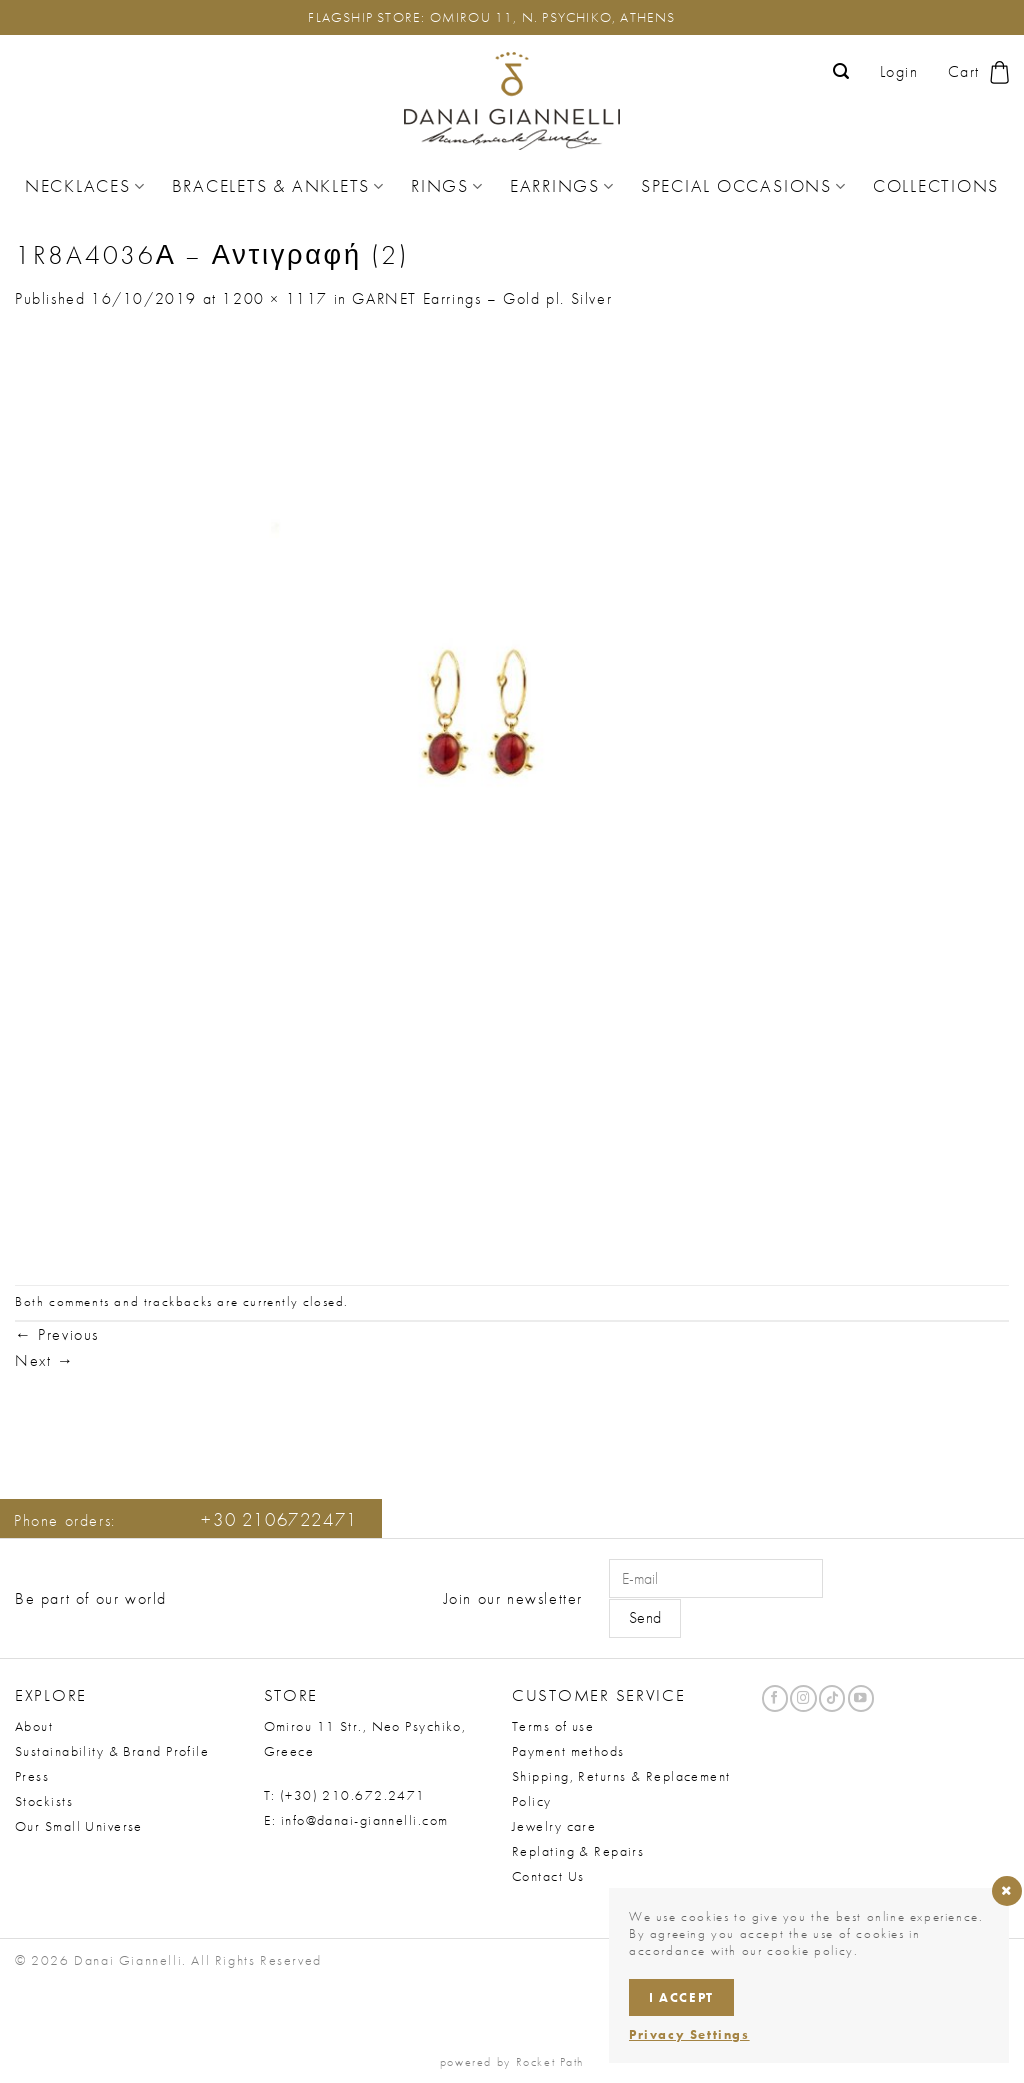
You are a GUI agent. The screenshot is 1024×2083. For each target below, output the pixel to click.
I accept (681, 1997)
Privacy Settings (689, 2034)
